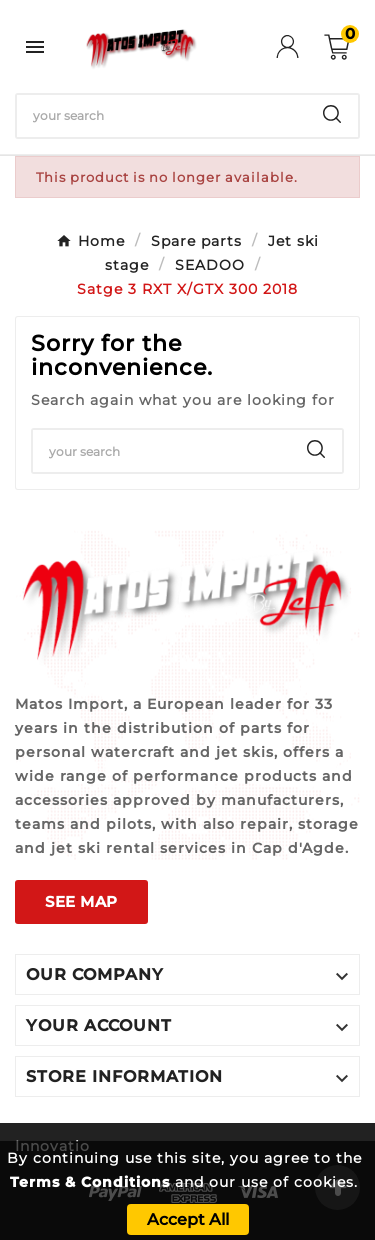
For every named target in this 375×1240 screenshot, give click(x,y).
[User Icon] (300, 46)
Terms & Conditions (90, 1182)
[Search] (161, 116)
